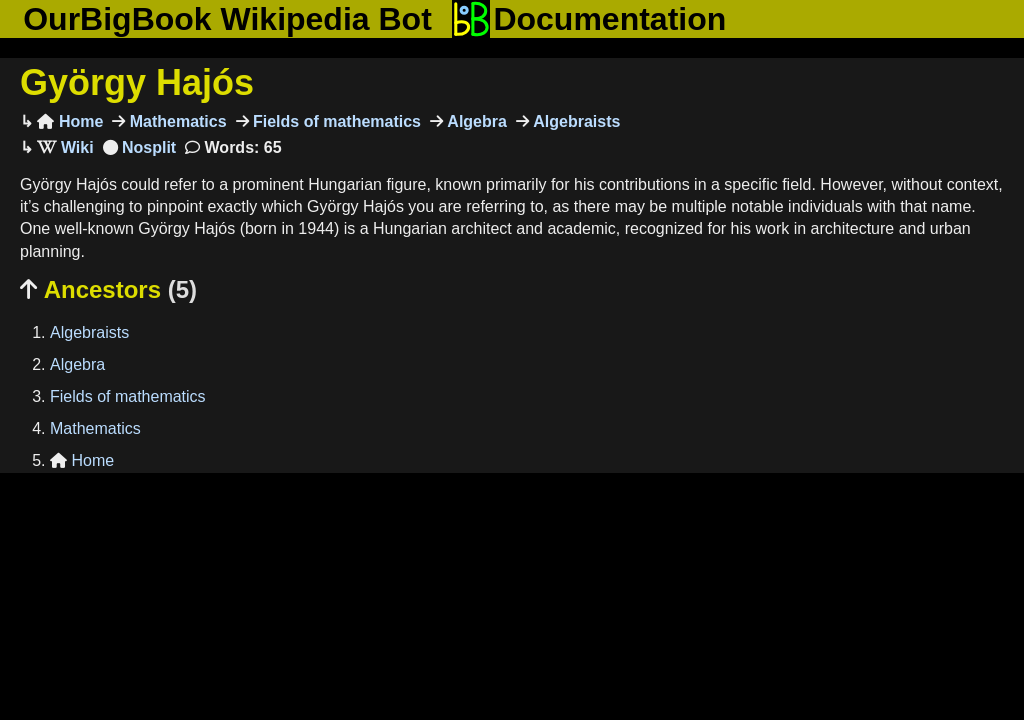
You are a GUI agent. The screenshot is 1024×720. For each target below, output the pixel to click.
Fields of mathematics (335, 121)
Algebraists (575, 121)
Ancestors (108, 289)
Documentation (589, 19)
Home (70, 121)
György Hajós (137, 82)
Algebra (475, 121)
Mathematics (175, 121)
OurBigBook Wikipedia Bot (227, 19)
